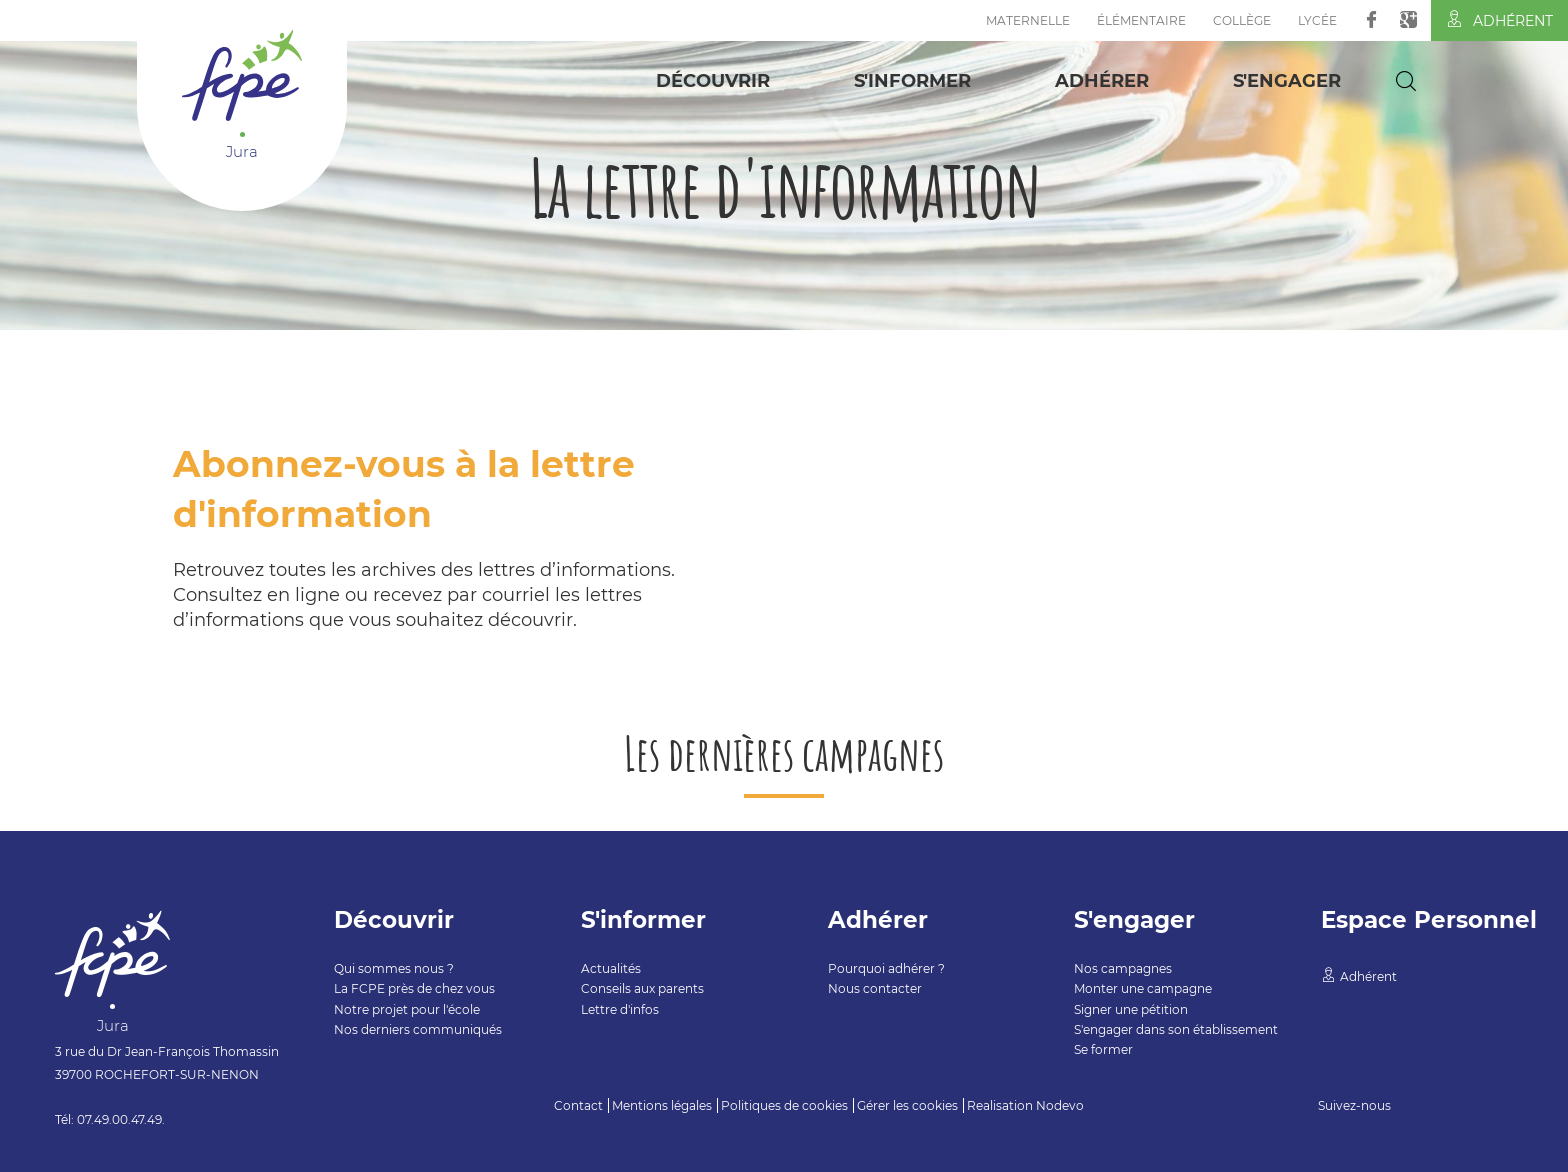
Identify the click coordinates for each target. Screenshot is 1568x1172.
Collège (1242, 20)
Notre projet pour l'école (407, 1009)
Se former (1103, 1049)
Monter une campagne (1143, 988)
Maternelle (1028, 20)
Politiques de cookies (784, 1105)
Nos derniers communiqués (418, 1029)
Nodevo (1060, 1105)
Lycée (1317, 20)
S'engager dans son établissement (1176, 1029)
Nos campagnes (1123, 968)
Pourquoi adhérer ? (886, 968)
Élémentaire (1141, 20)
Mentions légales (662, 1105)
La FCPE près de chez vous (414, 988)
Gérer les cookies (907, 1105)
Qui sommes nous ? (394, 968)
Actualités (611, 968)
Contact (578, 1105)
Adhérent (1499, 20)
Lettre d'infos (620, 1009)
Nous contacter (875, 988)
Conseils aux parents (642, 988)
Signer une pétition (1131, 1009)
